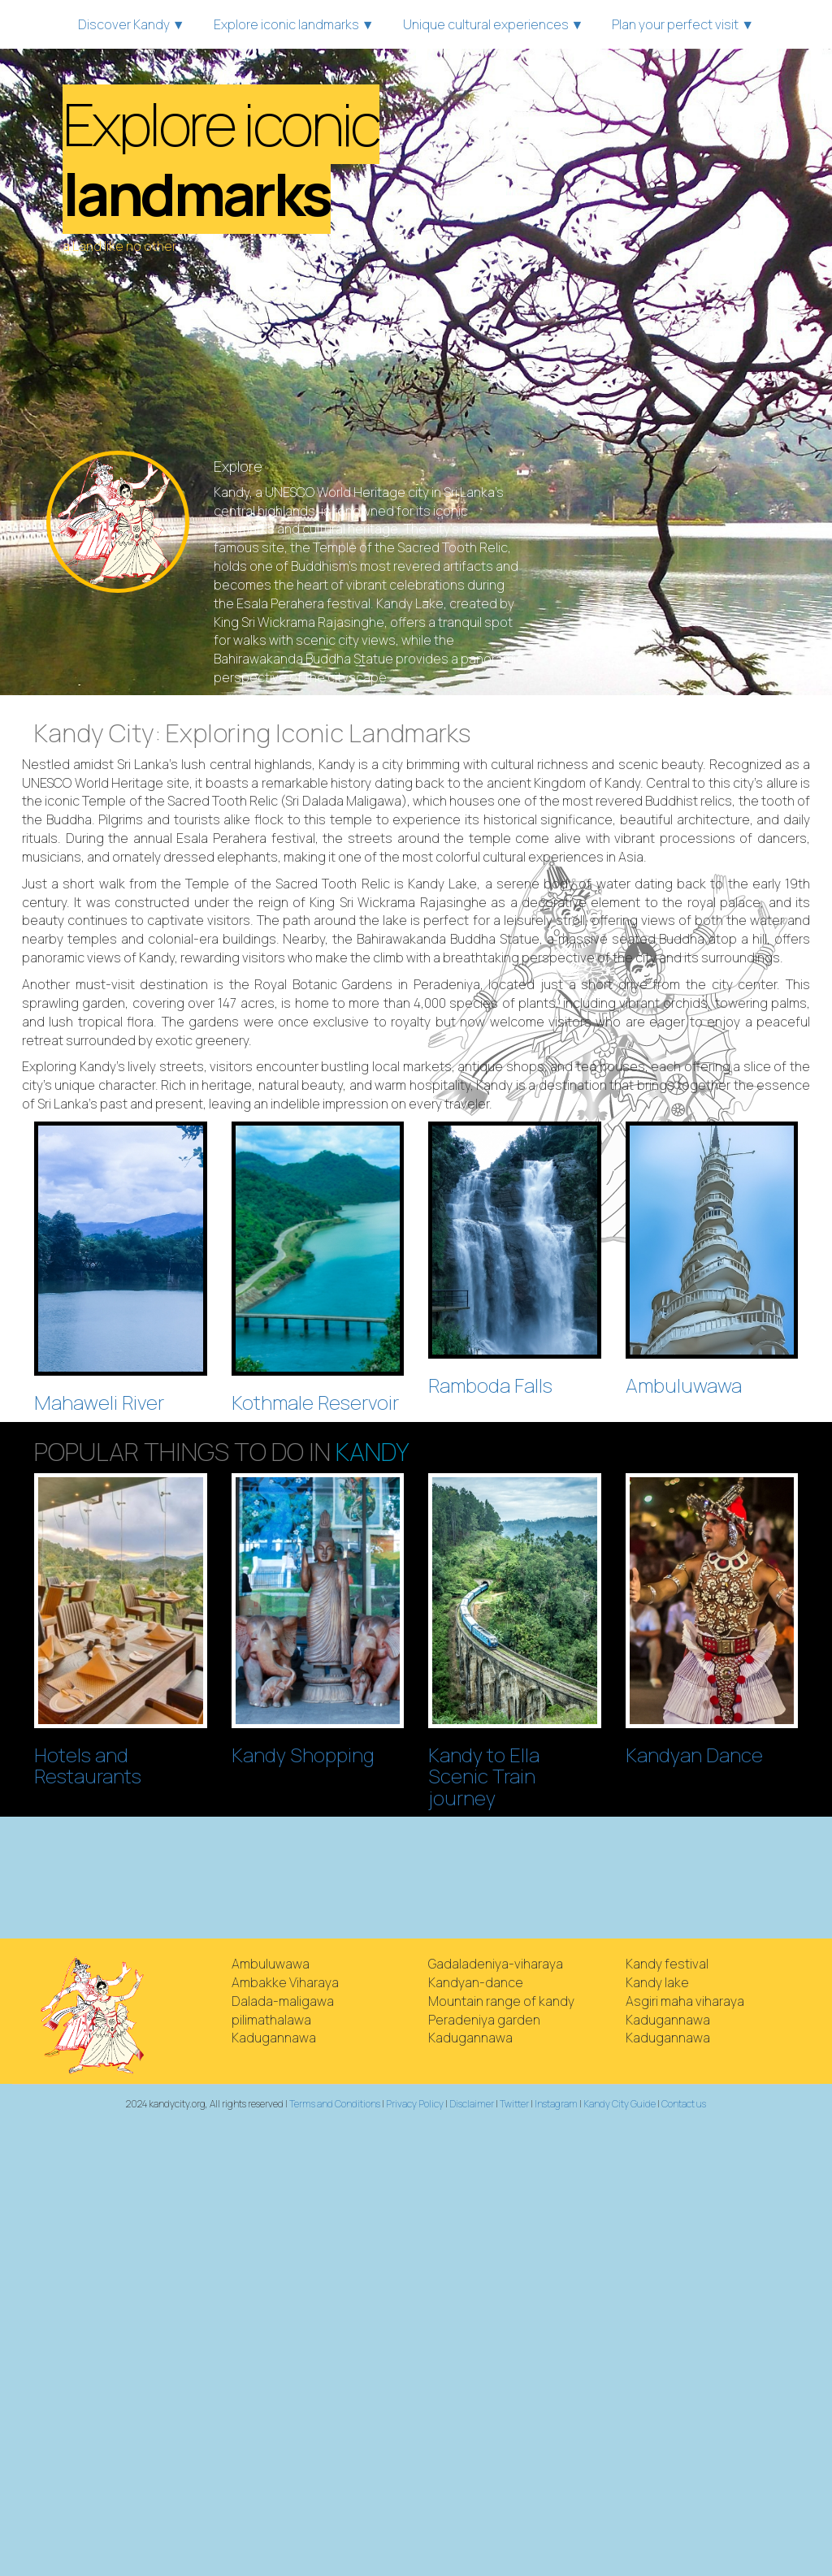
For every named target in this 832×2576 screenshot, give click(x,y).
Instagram (556, 2104)
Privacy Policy (415, 2104)
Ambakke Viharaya (285, 1982)
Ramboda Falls (490, 1385)
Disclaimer (471, 2104)
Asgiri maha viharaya (685, 2001)
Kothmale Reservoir (315, 1402)
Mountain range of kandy (501, 2001)
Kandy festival (667, 1964)
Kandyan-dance (475, 1982)
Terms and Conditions (334, 2104)
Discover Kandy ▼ (131, 24)
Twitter (514, 2104)
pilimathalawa (271, 2020)
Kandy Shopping (303, 1754)
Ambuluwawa (684, 1385)
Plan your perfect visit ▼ (683, 24)
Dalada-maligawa (283, 2001)
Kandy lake (657, 1982)
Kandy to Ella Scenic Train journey (484, 1776)
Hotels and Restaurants (87, 1765)
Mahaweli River (99, 1402)
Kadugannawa (274, 2038)
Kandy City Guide (619, 2104)
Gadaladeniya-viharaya (495, 1964)
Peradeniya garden (484, 2020)
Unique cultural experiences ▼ (493, 24)
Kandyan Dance (694, 1754)
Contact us (683, 2104)
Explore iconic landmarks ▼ (294, 24)
